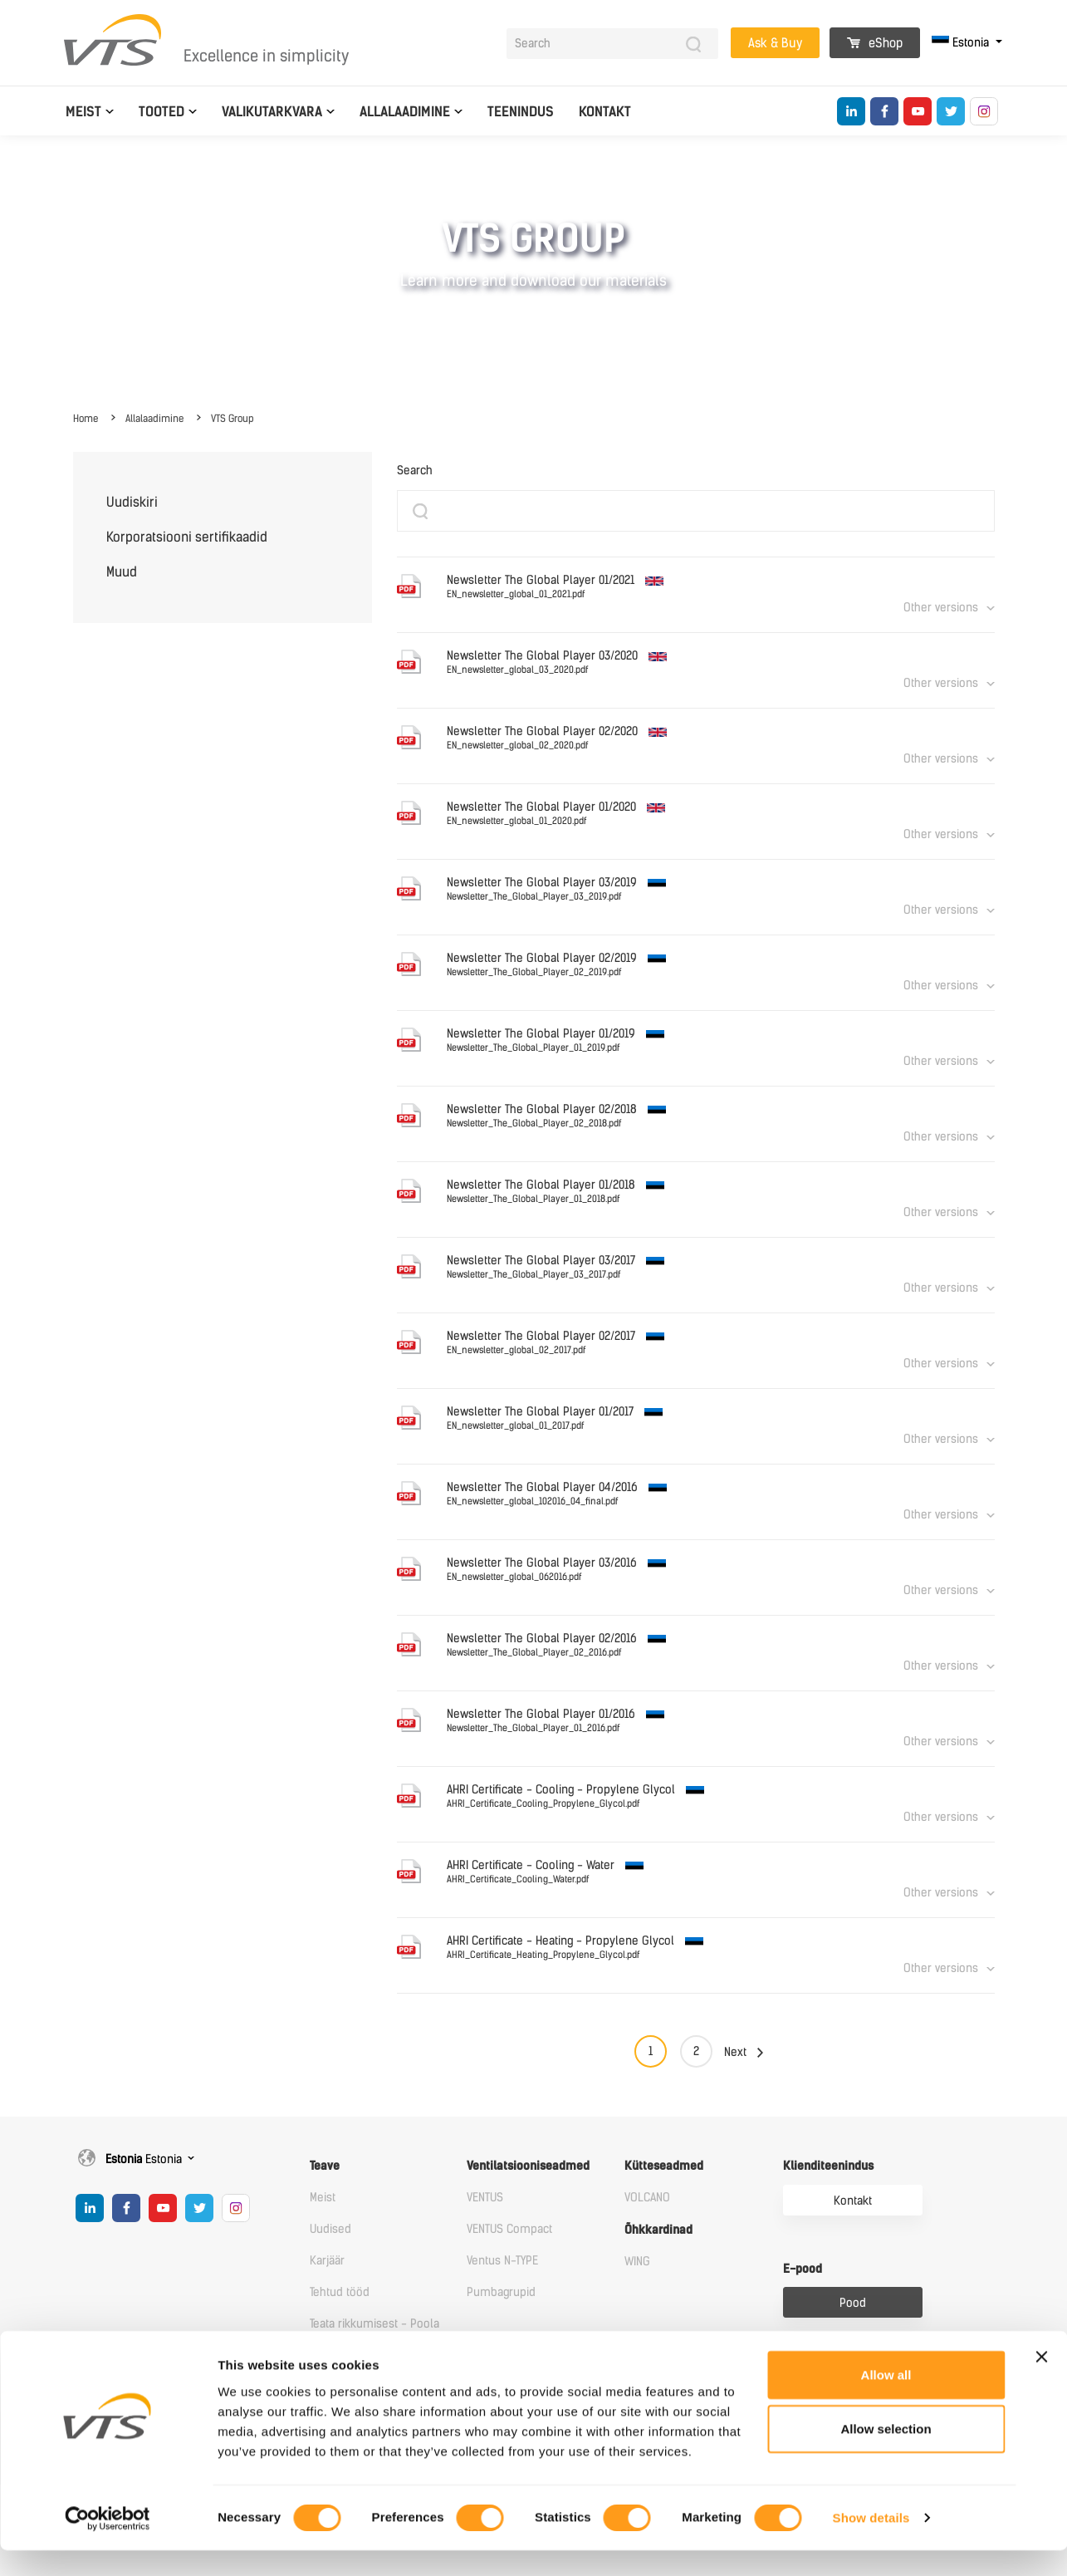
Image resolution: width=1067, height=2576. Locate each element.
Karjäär (327, 2261)
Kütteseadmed (663, 2166)
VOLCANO (647, 2198)
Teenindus (520, 112)
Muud (121, 572)
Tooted (161, 112)
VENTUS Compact (509, 2229)
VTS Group (232, 418)
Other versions (940, 608)
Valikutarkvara (272, 112)
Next (735, 2052)
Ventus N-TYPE (502, 2261)
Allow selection (885, 2454)
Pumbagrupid (501, 2292)
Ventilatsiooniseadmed (528, 2166)
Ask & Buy (775, 43)
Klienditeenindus (828, 2166)
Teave (325, 2166)
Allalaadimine (405, 112)
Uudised (330, 2229)
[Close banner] (1041, 2381)
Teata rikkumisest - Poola (374, 2324)
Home (85, 418)
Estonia (962, 43)
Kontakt (605, 112)
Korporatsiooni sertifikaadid (186, 537)
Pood (852, 2303)
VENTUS (485, 2198)
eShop (875, 43)
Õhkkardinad (658, 2230)
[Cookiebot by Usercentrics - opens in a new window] (107, 2543)
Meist (83, 112)
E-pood (802, 2269)
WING (637, 2262)
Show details (871, 2543)
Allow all (886, 2399)
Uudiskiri (132, 502)
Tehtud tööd (340, 2292)
